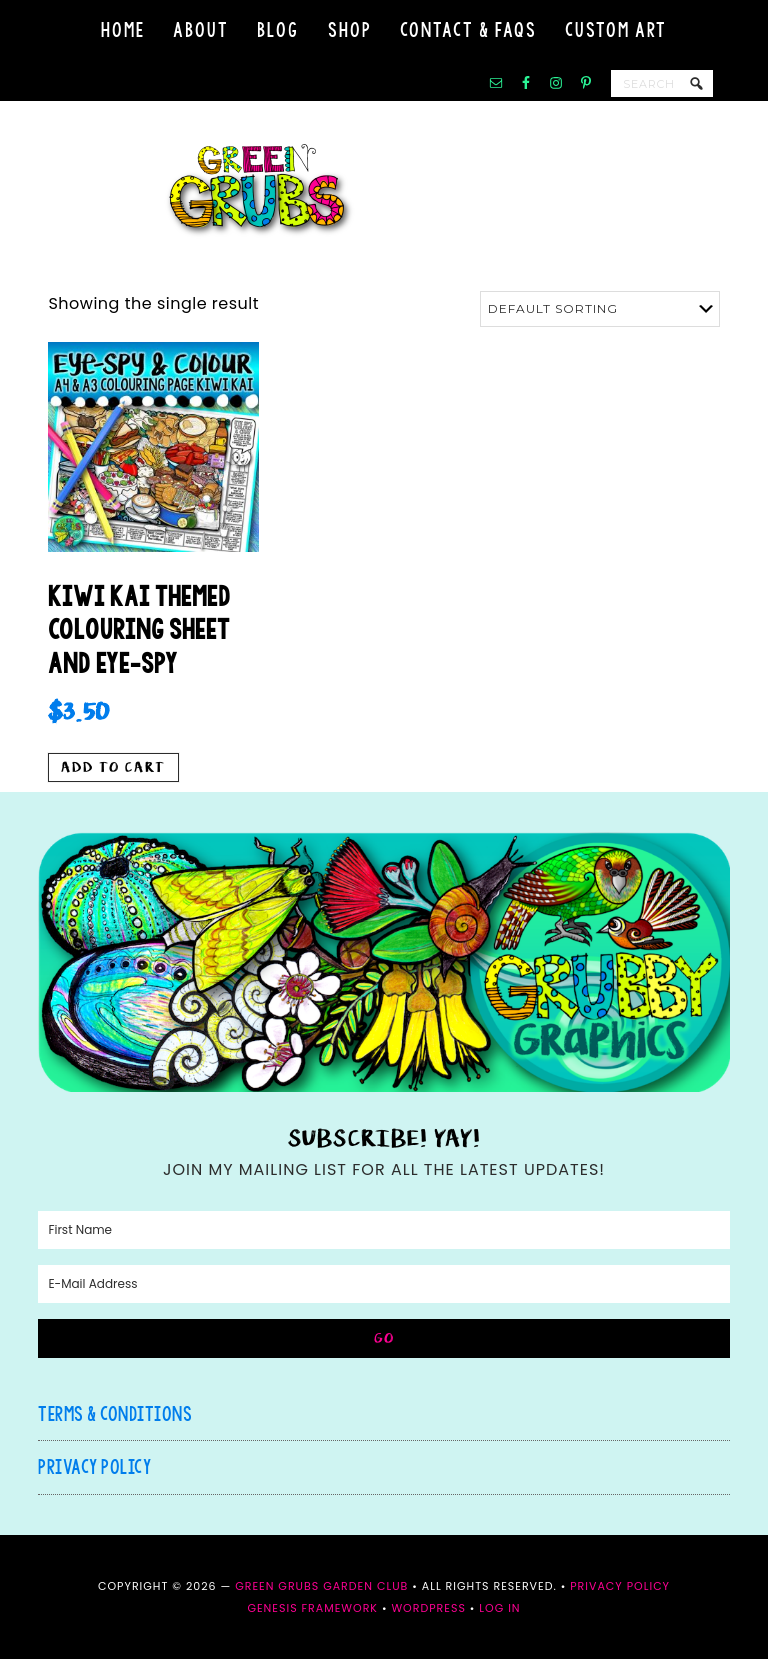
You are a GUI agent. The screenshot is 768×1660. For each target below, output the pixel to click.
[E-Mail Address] (383, 1285)
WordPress (428, 1609)
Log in (499, 1609)
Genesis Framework (312, 1609)
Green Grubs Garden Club (384, 191)
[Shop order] (600, 309)
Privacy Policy (94, 1467)
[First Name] (383, 1231)
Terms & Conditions (115, 1414)
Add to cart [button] (113, 768)
